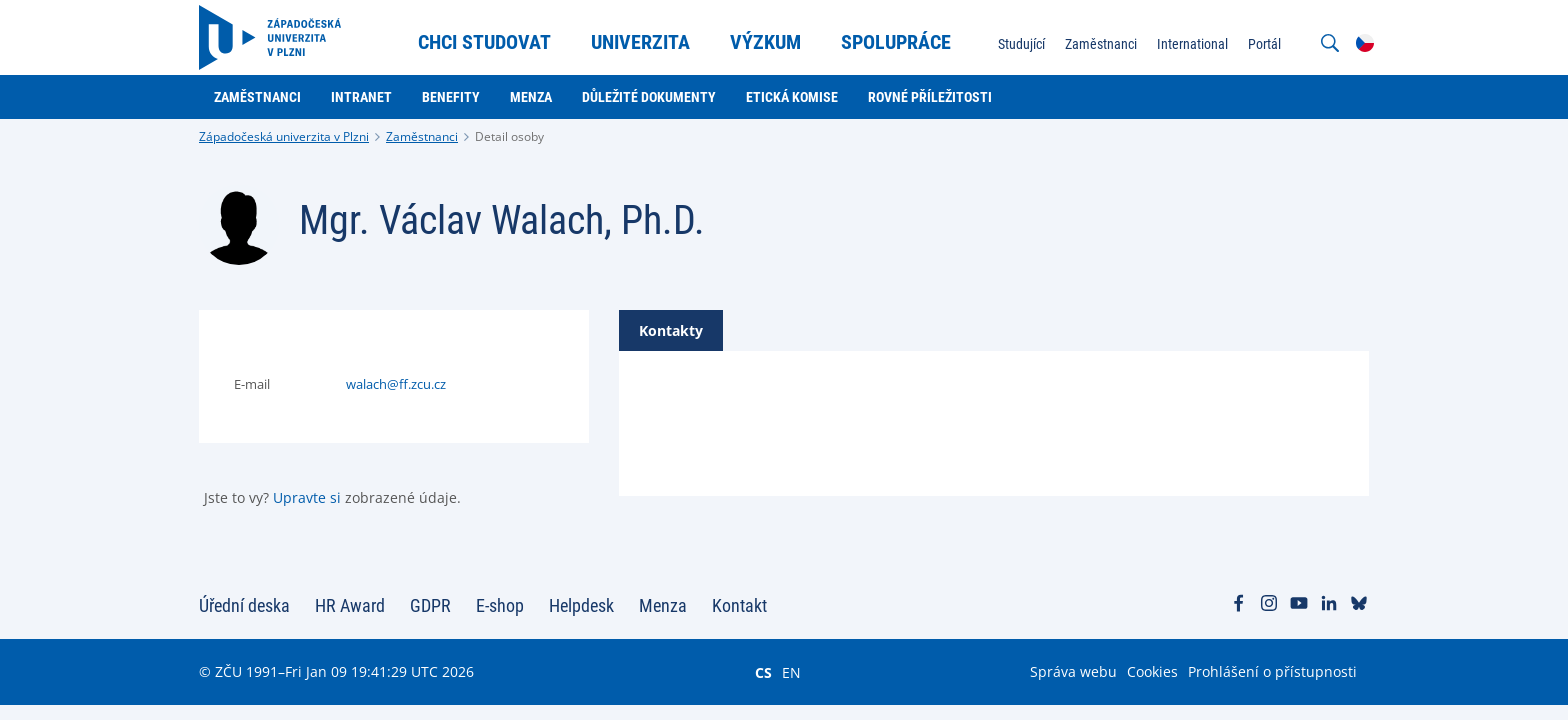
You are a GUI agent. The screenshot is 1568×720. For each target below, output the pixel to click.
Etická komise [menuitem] (792, 97)
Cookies (1152, 671)
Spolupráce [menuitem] (896, 42)
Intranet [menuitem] (361, 97)
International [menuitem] (1192, 44)
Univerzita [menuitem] (640, 42)
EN (791, 672)
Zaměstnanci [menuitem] (1101, 44)
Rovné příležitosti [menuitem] (930, 97)
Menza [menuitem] (531, 97)
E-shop (500, 605)
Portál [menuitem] (1264, 44)
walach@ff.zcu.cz (396, 384)
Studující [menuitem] (1021, 44)
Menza (663, 605)
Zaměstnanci (422, 136)
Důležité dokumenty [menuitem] (649, 97)
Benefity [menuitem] (451, 97)
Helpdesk (581, 605)
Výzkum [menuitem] (765, 42)
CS (763, 672)
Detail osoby (509, 136)
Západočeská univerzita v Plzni (284, 136)
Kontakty (671, 330)
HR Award (350, 605)
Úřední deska (244, 605)
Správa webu (1073, 671)
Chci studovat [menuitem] (484, 42)
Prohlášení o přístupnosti (1272, 671)
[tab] (671, 330)
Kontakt (739, 605)
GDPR (430, 605)
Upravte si (307, 497)
